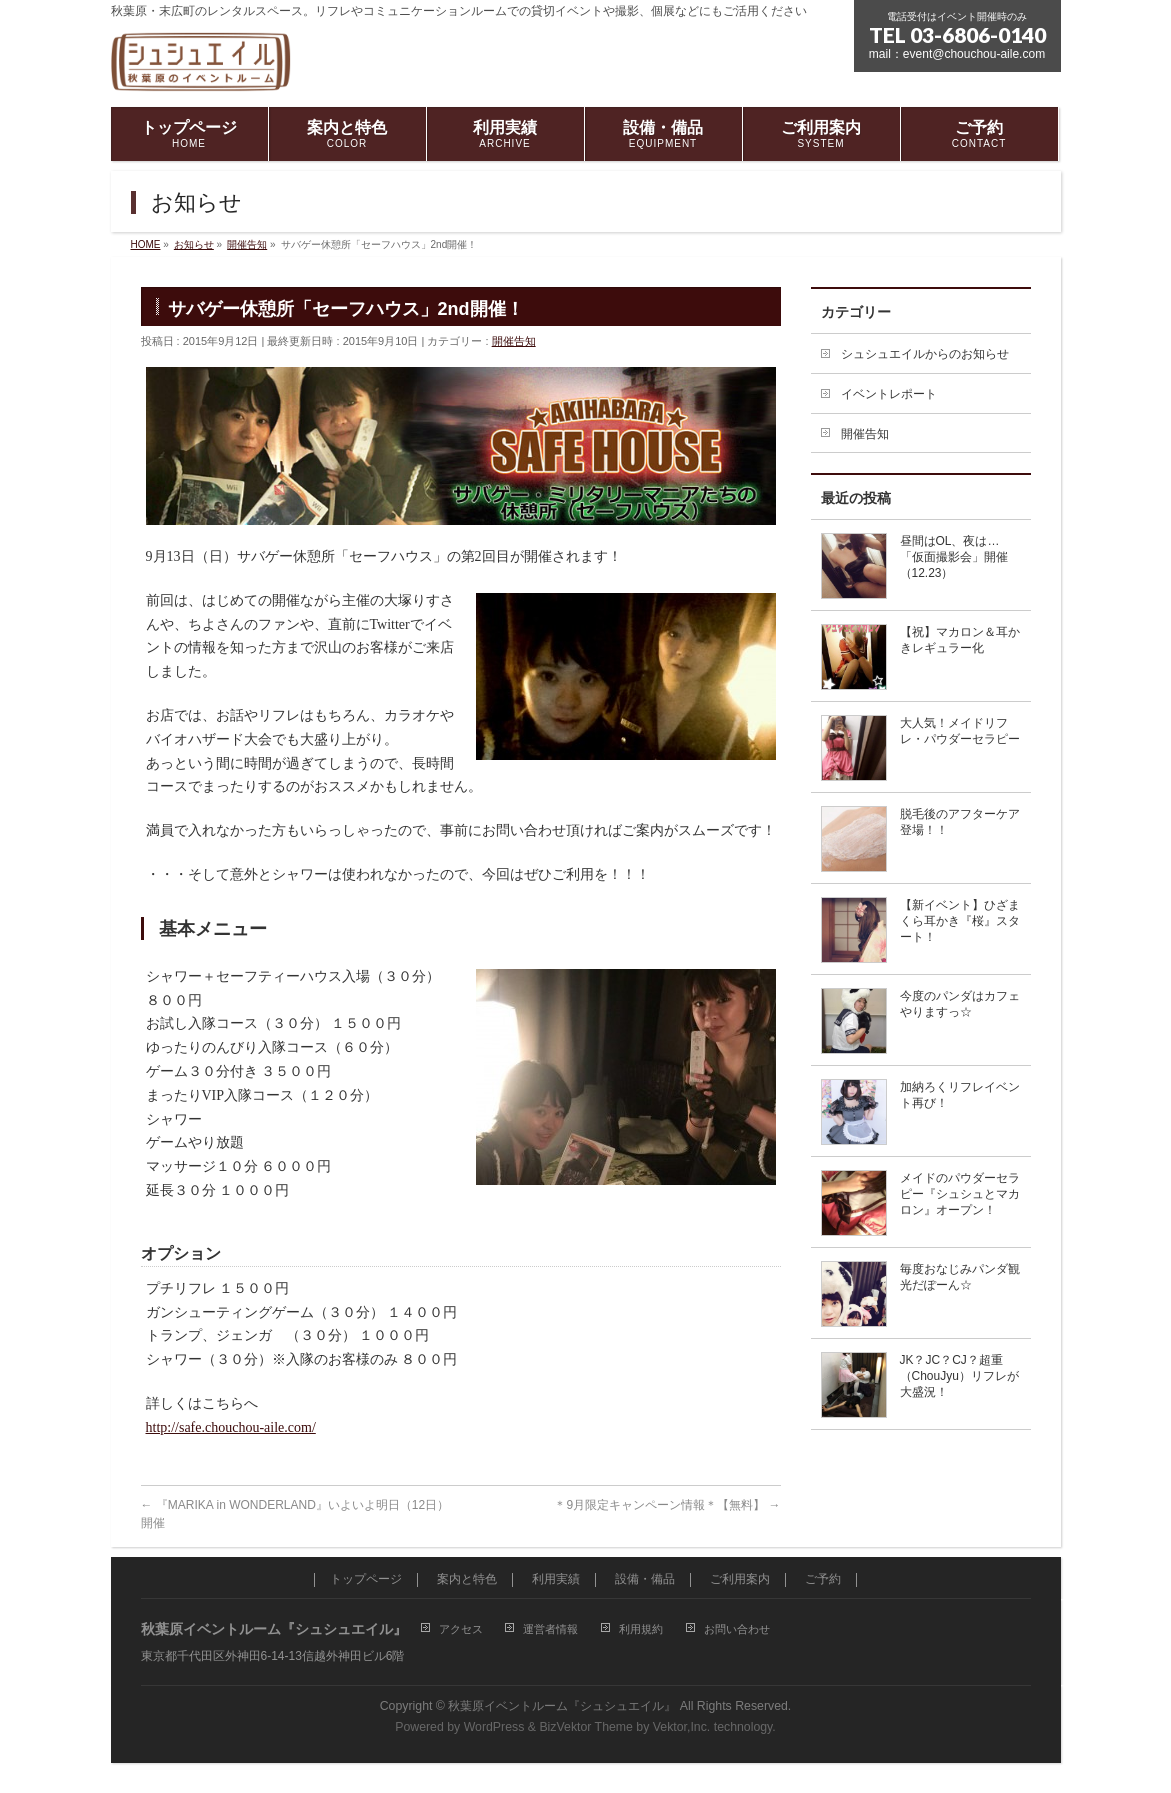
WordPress (494, 1727)
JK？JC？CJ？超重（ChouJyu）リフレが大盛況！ (959, 1376)
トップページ (366, 1579)
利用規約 (641, 1629)
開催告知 (514, 341)
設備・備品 (645, 1579)
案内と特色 (467, 1579)
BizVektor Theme (586, 1727)
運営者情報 (550, 1629)
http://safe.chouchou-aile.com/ (231, 1427)
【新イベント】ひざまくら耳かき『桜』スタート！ (960, 921)
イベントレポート (889, 394)
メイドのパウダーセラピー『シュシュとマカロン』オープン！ (960, 1194)
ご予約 (823, 1579)
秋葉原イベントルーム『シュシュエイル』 (562, 1706)
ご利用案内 (740, 1579)
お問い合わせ (737, 1629)
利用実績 (556, 1579)
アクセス (461, 1629)
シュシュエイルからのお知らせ (925, 354)
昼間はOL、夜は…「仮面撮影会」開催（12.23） (954, 557)
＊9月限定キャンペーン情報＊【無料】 (667, 1505)
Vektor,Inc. (682, 1727)
